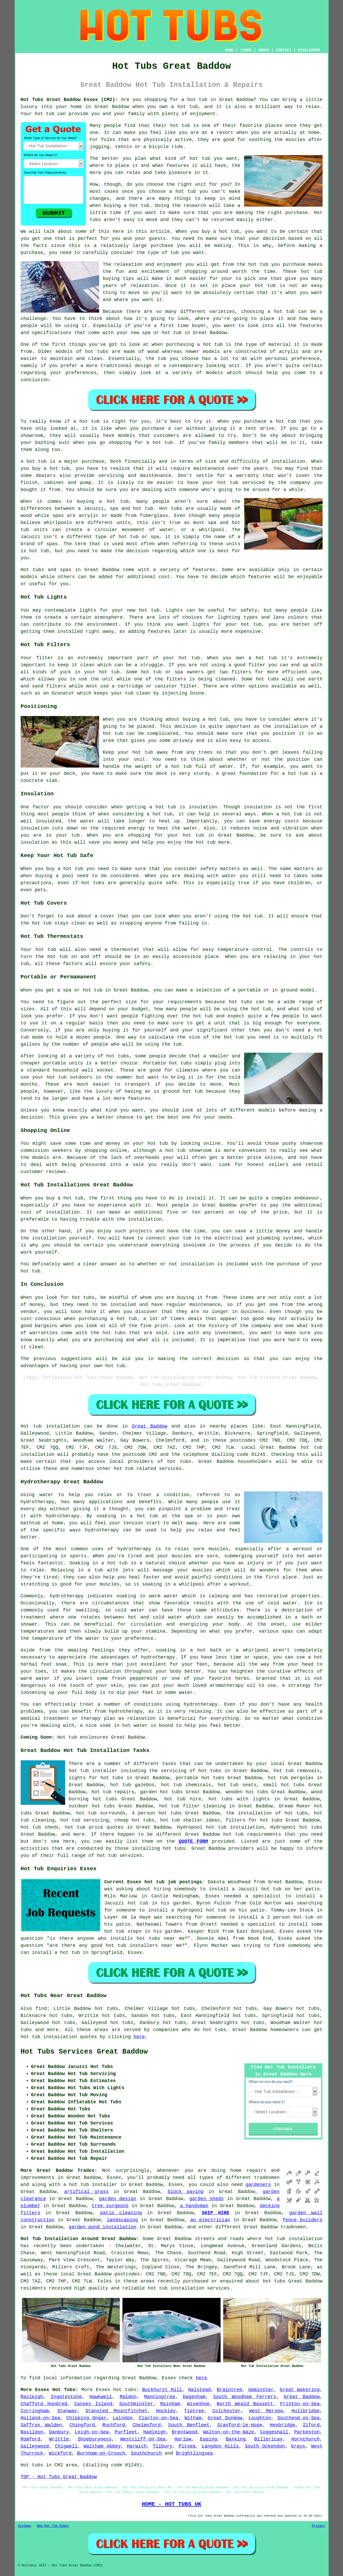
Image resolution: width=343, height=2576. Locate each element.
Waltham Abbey (102, 2446)
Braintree (229, 2389)
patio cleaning (121, 2213)
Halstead (199, 2389)
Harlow (182, 2439)
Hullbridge (305, 2411)
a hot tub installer (90, 2184)
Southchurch (146, 2453)
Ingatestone (66, 2396)
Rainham (170, 2403)
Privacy (318, 2526)
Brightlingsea (194, 2453)
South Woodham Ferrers (244, 2396)
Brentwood (184, 2432)
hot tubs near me (161, 1938)
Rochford (113, 2425)
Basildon (32, 2432)
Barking (236, 2439)
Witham (192, 2418)
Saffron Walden (41, 2425)
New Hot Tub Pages (53, 2526)
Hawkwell (100, 2396)
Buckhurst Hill (162, 2389)
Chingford (82, 2425)
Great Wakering (300, 2389)
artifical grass (86, 2191)
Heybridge (282, 2425)
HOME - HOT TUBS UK (171, 2504)
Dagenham (194, 2396)
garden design (117, 2198)
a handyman (194, 2205)
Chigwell (66, 2446)
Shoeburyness (95, 2439)
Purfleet (126, 2432)
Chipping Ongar (86, 2418)
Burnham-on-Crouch (101, 2453)
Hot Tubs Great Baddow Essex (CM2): (69, 99)
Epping (208, 2439)
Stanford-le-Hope (239, 2425)
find (41, 2008)
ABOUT (263, 50)
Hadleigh (154, 2432)
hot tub (197, 99)
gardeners (258, 2184)
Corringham (35, 2411)
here (139, 2036)
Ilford (311, 2425)
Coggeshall (274, 2432)
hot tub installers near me (144, 1945)
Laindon (123, 2418)
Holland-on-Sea (40, 2418)
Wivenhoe (198, 2403)
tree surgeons (110, 2205)
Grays (298, 2446)
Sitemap (24, 2526)
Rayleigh (32, 2396)
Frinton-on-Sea (300, 2403)
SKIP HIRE (215, 2213)
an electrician (210, 2220)
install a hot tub (56, 1952)
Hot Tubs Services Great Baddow (84, 2052)
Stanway (67, 2411)
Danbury (59, 2432)
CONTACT (283, 50)
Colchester (226, 2411)
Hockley (166, 2411)
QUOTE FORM (193, 1841)
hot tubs (96, 351)
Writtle (59, 2439)
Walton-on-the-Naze (228, 2432)
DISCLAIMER (309, 50)
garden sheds (206, 2198)
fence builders (303, 2220)
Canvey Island (93, 2403)
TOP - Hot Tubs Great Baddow (59, 2476)
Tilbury (163, 2446)
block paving (186, 2191)
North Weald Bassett (245, 2403)
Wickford (60, 2453)
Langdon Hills (220, 2446)
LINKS (245, 50)
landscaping (122, 2220)
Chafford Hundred (44, 2403)
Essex (103, 2389)
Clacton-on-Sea (158, 2418)
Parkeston (306, 2432)
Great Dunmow (225, 2418)
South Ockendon (265, 2446)
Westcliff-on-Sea (143, 2439)
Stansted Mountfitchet (117, 2411)
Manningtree (159, 2396)
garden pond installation (102, 2227)
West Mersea (266, 2411)
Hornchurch (305, 2439)
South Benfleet (189, 2425)
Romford (31, 2439)
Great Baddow (149, 1426)
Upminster (261, 2389)
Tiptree (194, 2411)
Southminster (136, 2403)
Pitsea (187, 2446)
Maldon (128, 2396)
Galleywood (35, 2446)
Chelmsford (146, 2425)
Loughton (259, 2418)
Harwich (137, 2446)
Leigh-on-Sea (92, 2432)
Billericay (268, 2439)
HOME (229, 50)
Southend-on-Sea (298, 2418)
